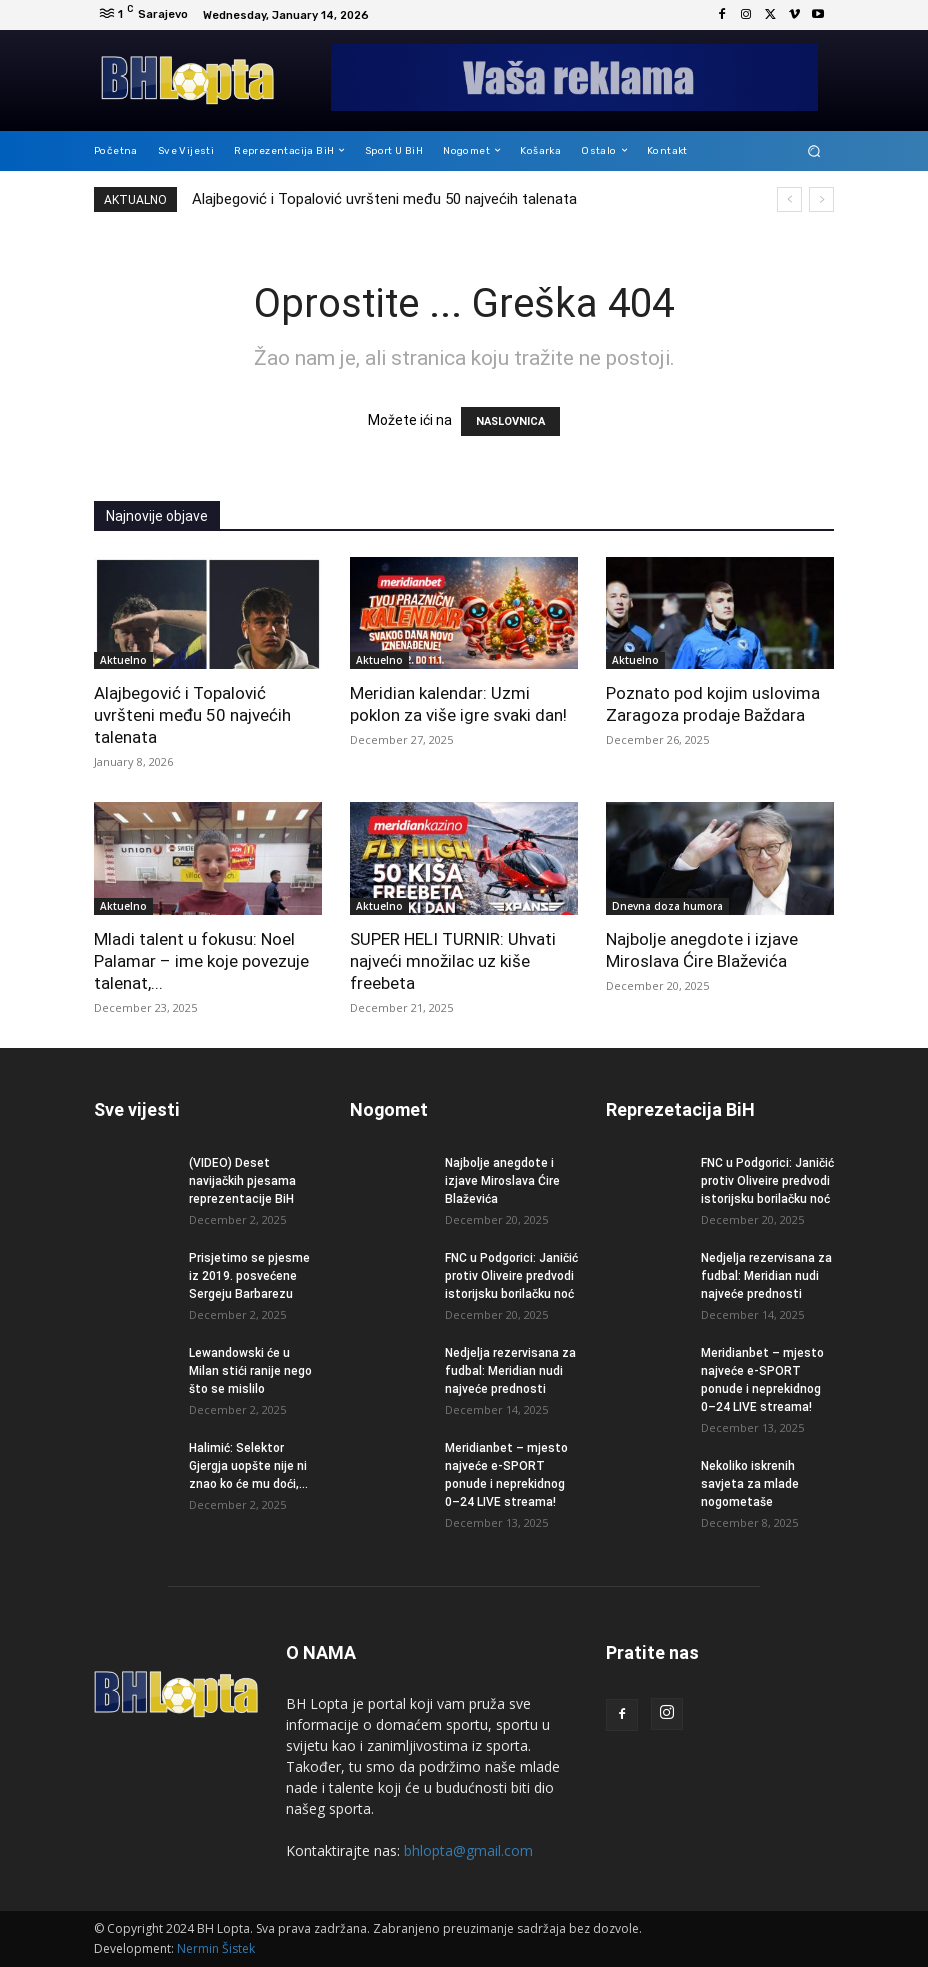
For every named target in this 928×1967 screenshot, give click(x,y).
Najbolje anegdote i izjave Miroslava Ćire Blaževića (502, 1181)
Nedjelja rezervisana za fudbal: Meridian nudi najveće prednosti (510, 1371)
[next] (821, 199)
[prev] (789, 199)
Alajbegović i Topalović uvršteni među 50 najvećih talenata (384, 199)
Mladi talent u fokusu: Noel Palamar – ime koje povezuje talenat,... (201, 961)
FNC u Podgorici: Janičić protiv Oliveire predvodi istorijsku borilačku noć (511, 1276)
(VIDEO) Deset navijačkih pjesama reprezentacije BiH (242, 1181)
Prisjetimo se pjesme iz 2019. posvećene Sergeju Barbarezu (249, 1276)
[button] (814, 150)
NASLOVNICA (510, 421)
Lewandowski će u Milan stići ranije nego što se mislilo (250, 1371)
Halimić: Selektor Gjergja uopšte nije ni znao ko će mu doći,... (248, 1466)
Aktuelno (123, 660)
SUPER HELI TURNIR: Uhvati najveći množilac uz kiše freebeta (453, 961)
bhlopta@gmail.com (468, 1850)
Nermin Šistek (216, 1948)
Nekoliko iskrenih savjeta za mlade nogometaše (750, 1484)
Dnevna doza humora (667, 906)
